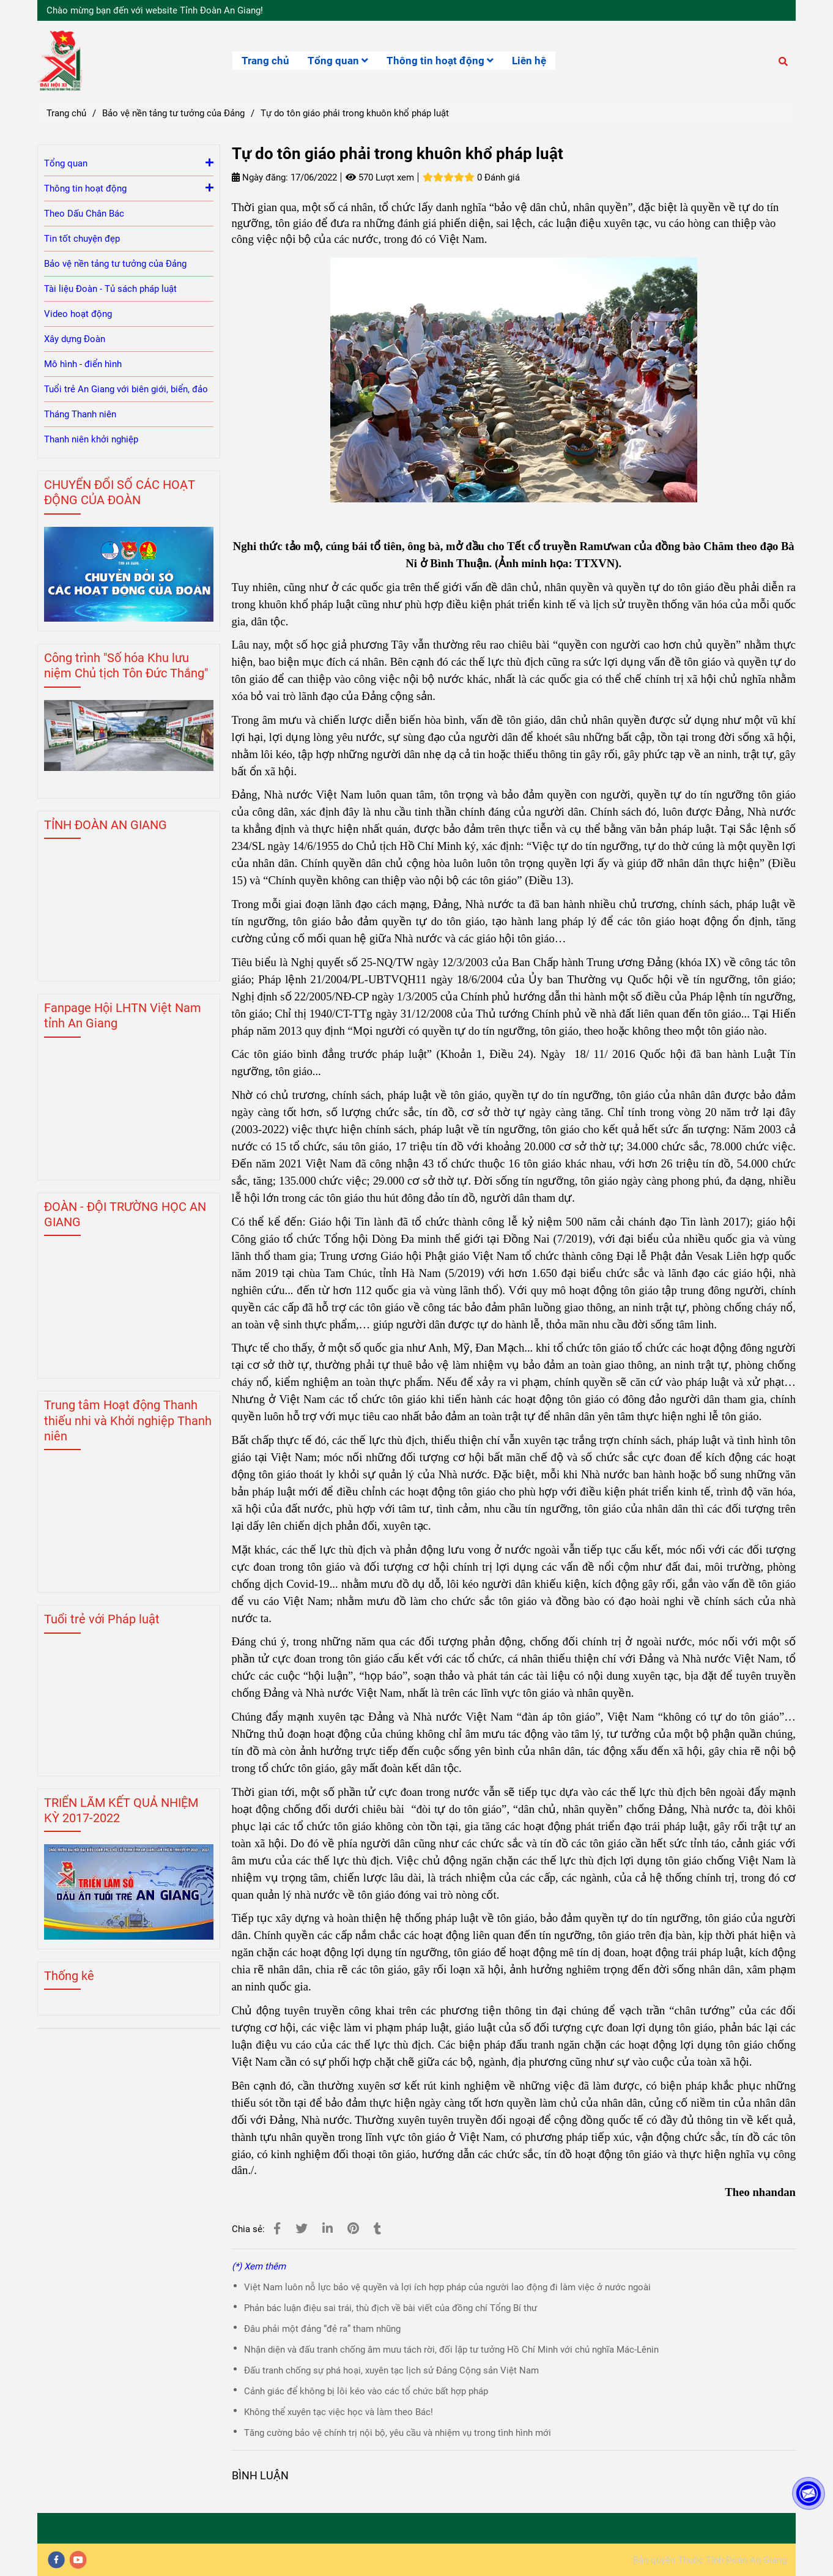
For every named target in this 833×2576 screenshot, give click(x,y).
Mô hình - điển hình (83, 364)
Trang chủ (265, 60)
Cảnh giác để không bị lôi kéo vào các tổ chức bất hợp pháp (366, 2391)
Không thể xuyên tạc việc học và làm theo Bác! (338, 2412)
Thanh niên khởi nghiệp (91, 439)
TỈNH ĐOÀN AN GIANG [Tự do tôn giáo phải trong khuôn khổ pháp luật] (105, 824)
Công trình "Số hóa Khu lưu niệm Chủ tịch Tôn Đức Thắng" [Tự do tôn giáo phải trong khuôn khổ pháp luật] (126, 665)
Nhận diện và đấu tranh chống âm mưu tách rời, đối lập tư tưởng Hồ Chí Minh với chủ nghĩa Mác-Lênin (451, 2349)
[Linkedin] (327, 2229)
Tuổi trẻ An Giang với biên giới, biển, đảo (126, 389)
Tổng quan (338, 60)
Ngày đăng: (260, 177)
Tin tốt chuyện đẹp (82, 238)
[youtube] (78, 2560)
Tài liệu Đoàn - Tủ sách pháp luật (110, 288)
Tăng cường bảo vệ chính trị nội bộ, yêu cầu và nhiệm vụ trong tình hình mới (397, 2432)
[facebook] (56, 2560)
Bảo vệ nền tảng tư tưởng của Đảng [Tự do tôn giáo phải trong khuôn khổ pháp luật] (173, 113)
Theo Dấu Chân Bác (84, 213)
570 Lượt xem (380, 177)
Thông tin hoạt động (440, 60)
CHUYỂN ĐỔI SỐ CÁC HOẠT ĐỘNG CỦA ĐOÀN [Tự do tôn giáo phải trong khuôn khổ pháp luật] (119, 492)
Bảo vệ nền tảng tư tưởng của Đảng (115, 263)
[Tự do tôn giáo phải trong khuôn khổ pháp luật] (59, 60)
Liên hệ (529, 60)
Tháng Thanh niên (80, 414)
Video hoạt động (78, 313)
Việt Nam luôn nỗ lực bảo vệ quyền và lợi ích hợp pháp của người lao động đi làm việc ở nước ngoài (447, 2287)
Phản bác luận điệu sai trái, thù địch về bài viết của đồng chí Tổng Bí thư (390, 2308)
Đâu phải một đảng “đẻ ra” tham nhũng (322, 2328)
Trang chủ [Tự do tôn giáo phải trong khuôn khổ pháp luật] (66, 113)
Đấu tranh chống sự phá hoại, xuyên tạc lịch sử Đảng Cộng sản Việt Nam (391, 2370)
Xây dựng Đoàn (74, 338)
